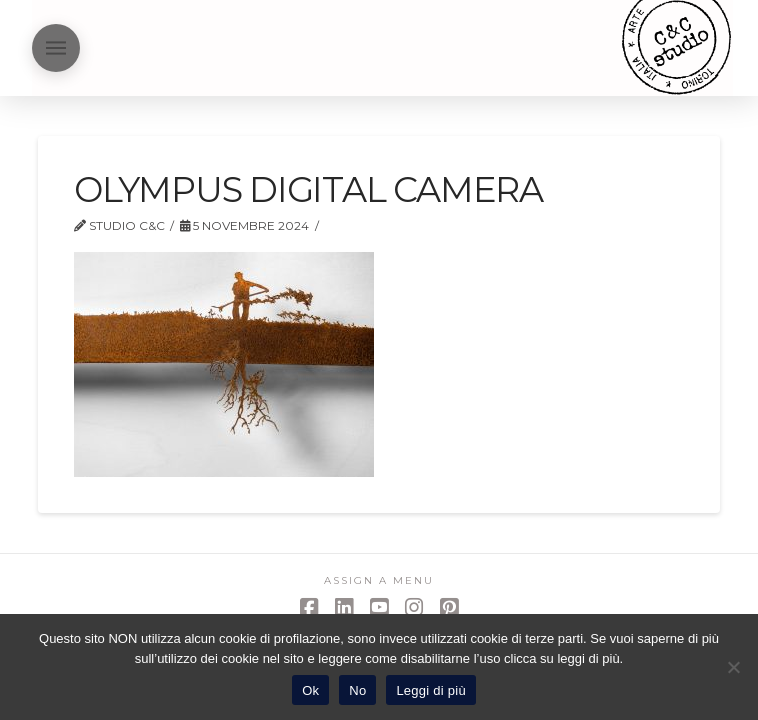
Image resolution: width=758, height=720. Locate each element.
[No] (733, 667)
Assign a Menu (379, 580)
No (357, 690)
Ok (310, 690)
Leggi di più (431, 690)
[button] (56, 48)
